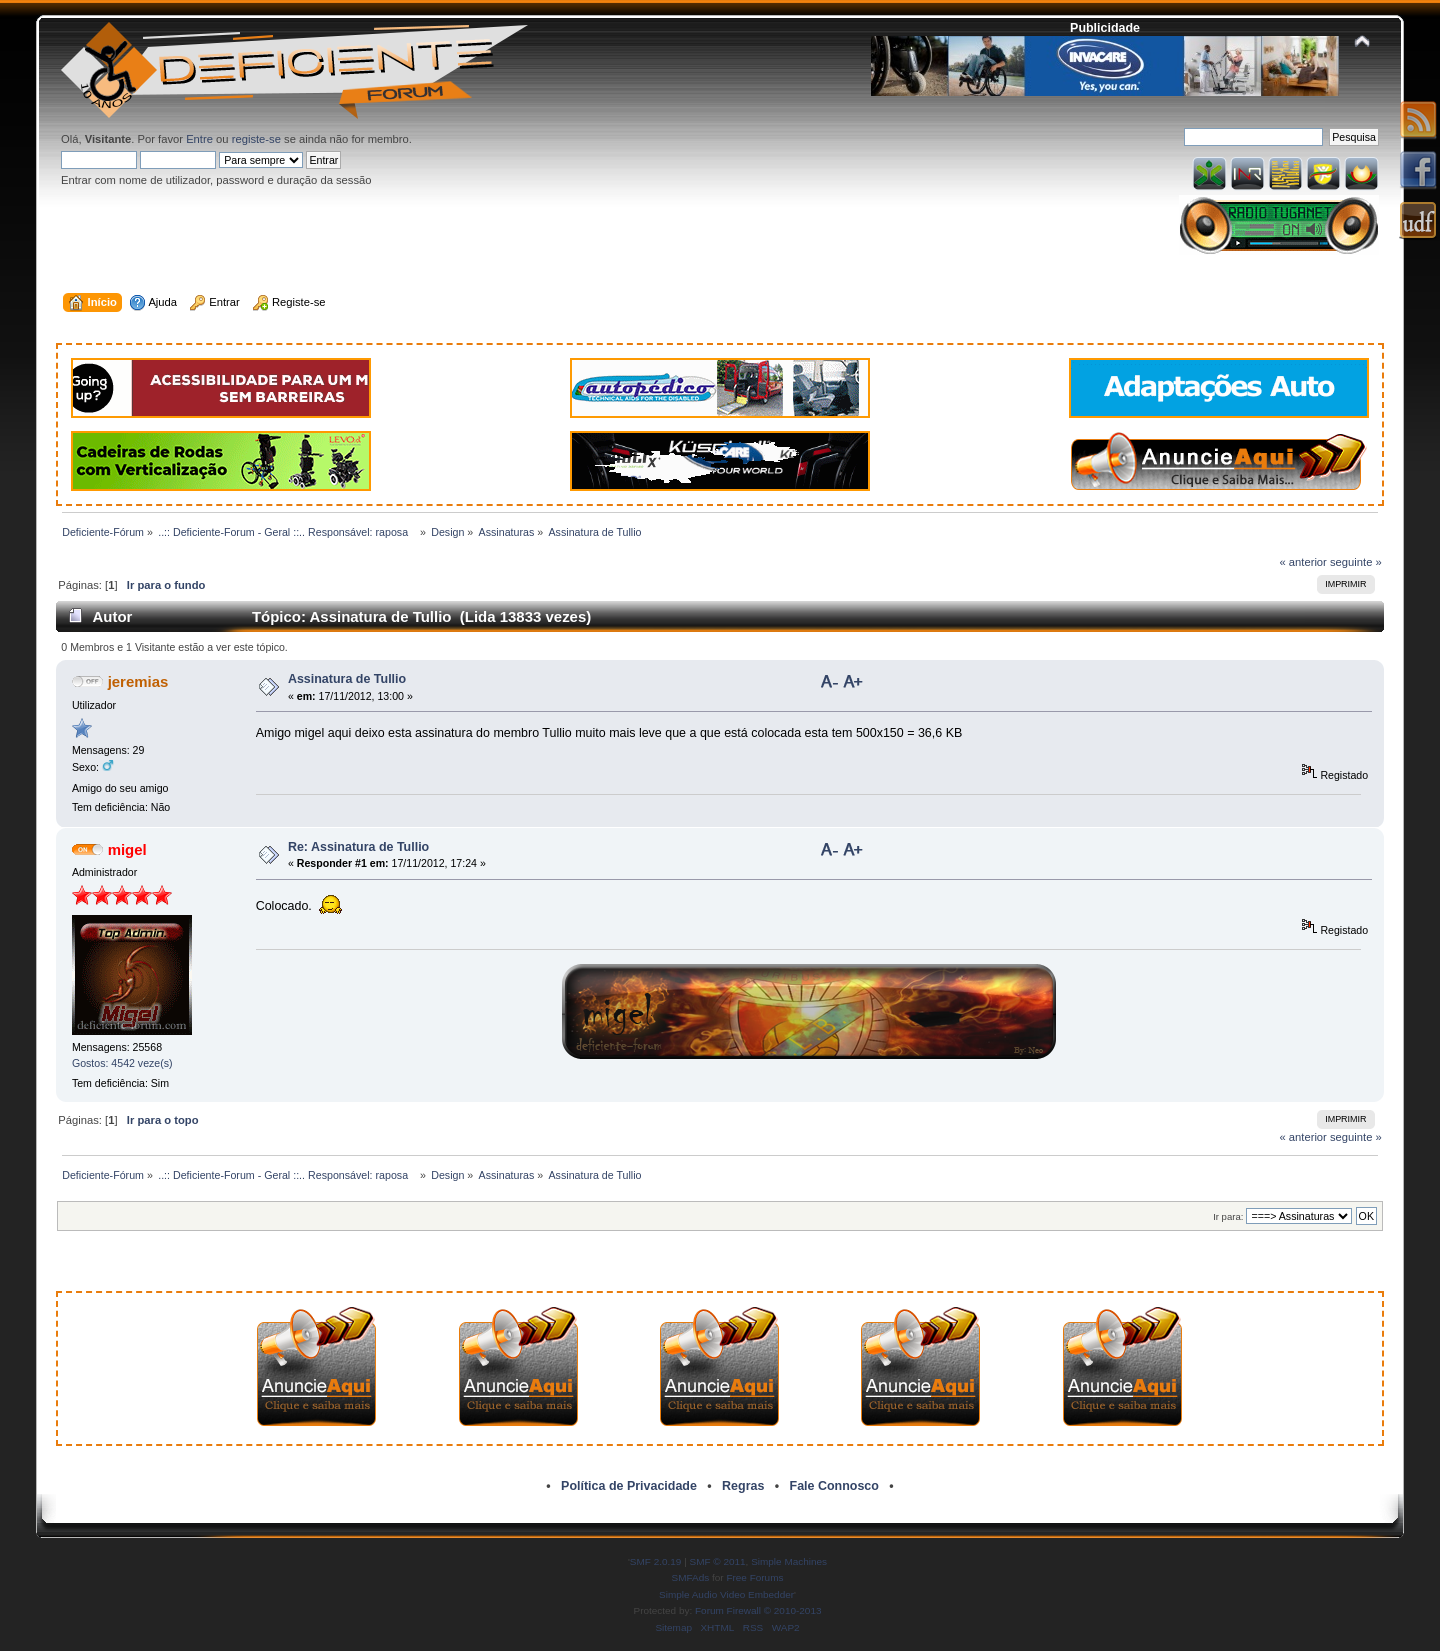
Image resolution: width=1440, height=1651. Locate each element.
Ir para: (1228, 1216)
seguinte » (1356, 562)
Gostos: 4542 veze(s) (122, 1063)
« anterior (1302, 562)
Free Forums (754, 1577)
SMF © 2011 (718, 1561)
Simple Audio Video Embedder (726, 1594)
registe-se (256, 139)
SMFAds (691, 1577)
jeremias (138, 681)
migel (127, 849)
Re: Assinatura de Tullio (358, 847)
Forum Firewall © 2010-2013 (758, 1610)
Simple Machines (789, 1561)
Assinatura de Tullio (347, 679)
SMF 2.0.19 (656, 1561)
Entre (199, 139)
